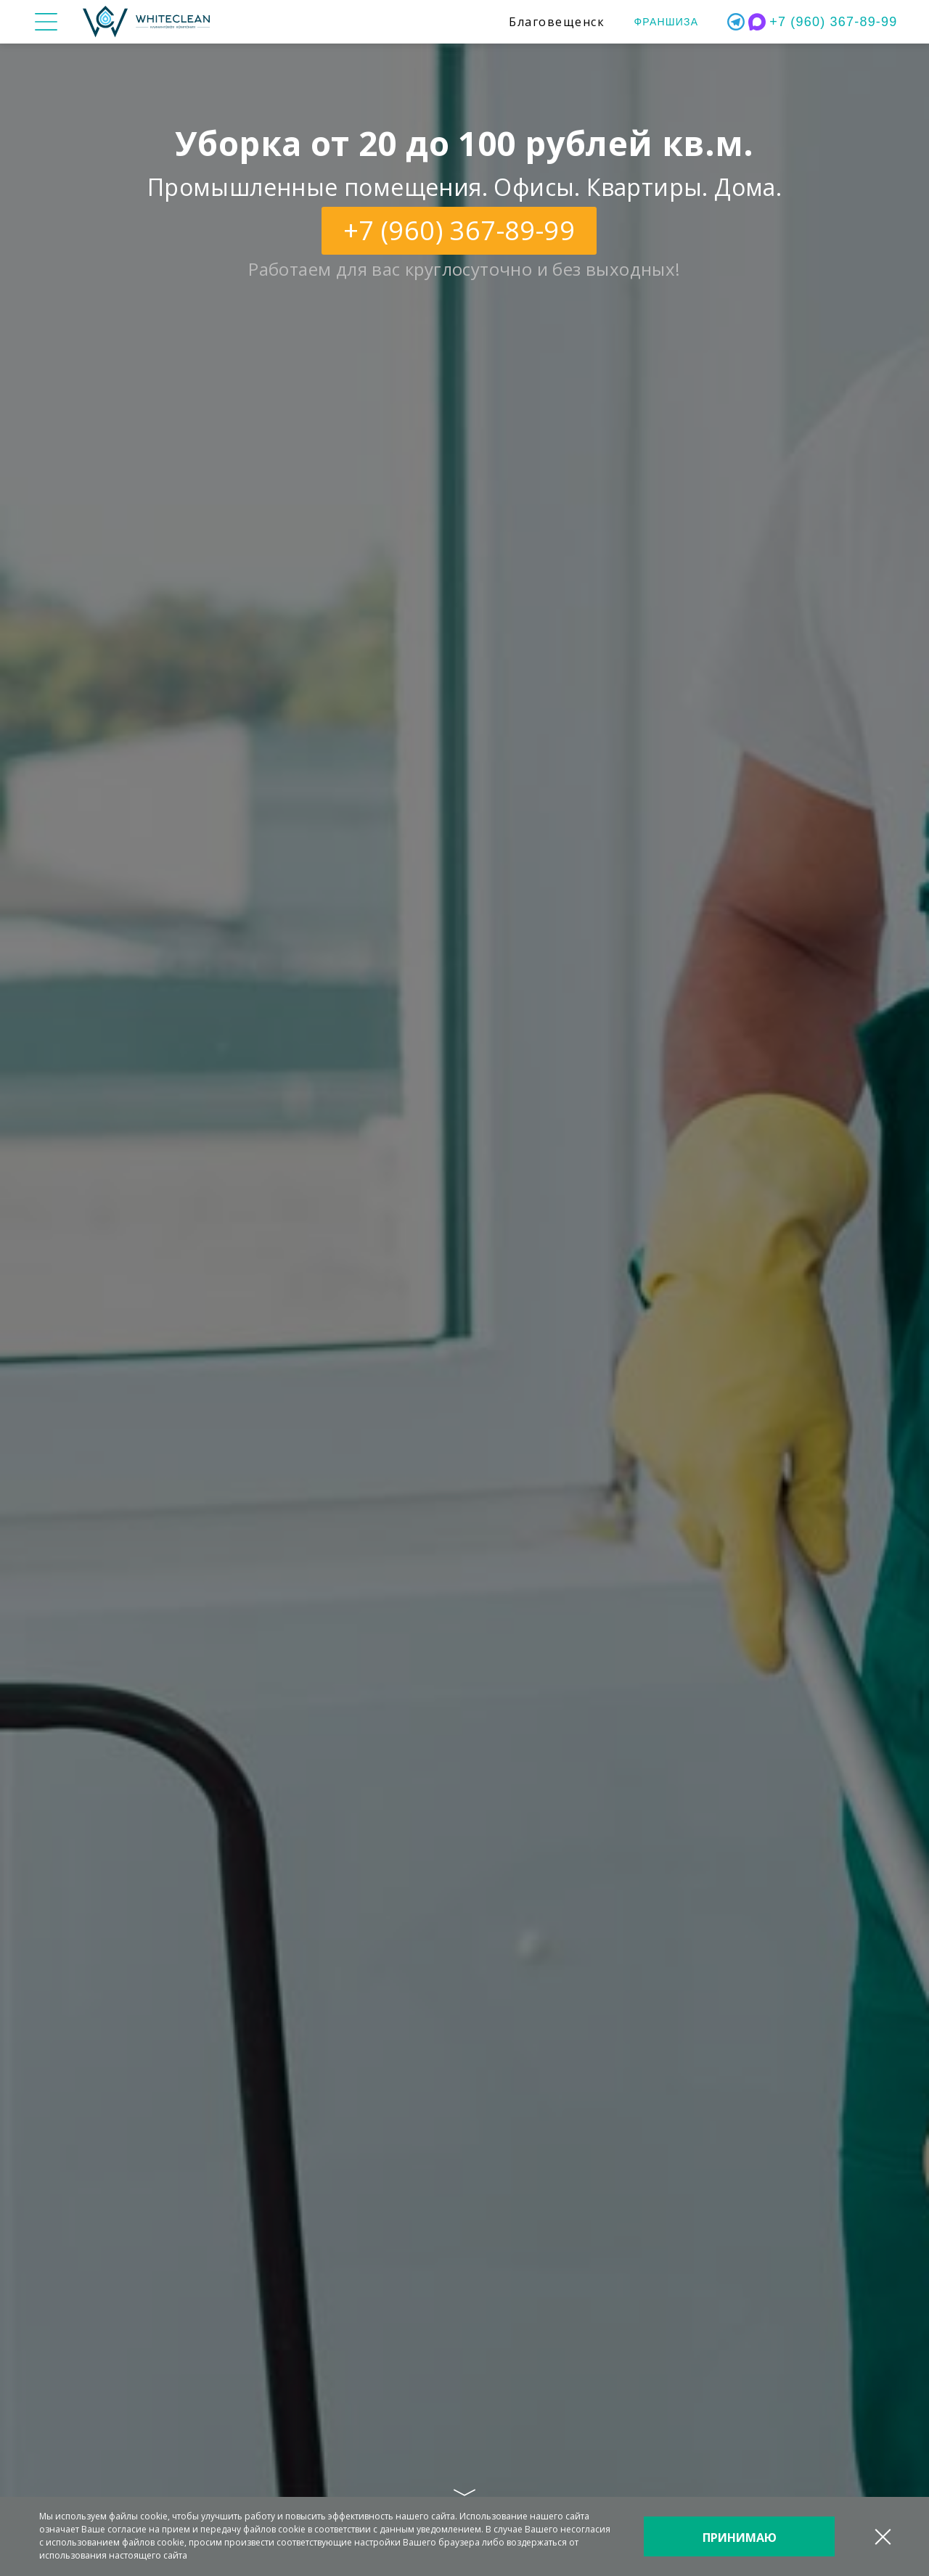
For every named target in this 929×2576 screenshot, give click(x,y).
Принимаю (740, 2538)
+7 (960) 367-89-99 (833, 22)
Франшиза (666, 22)
